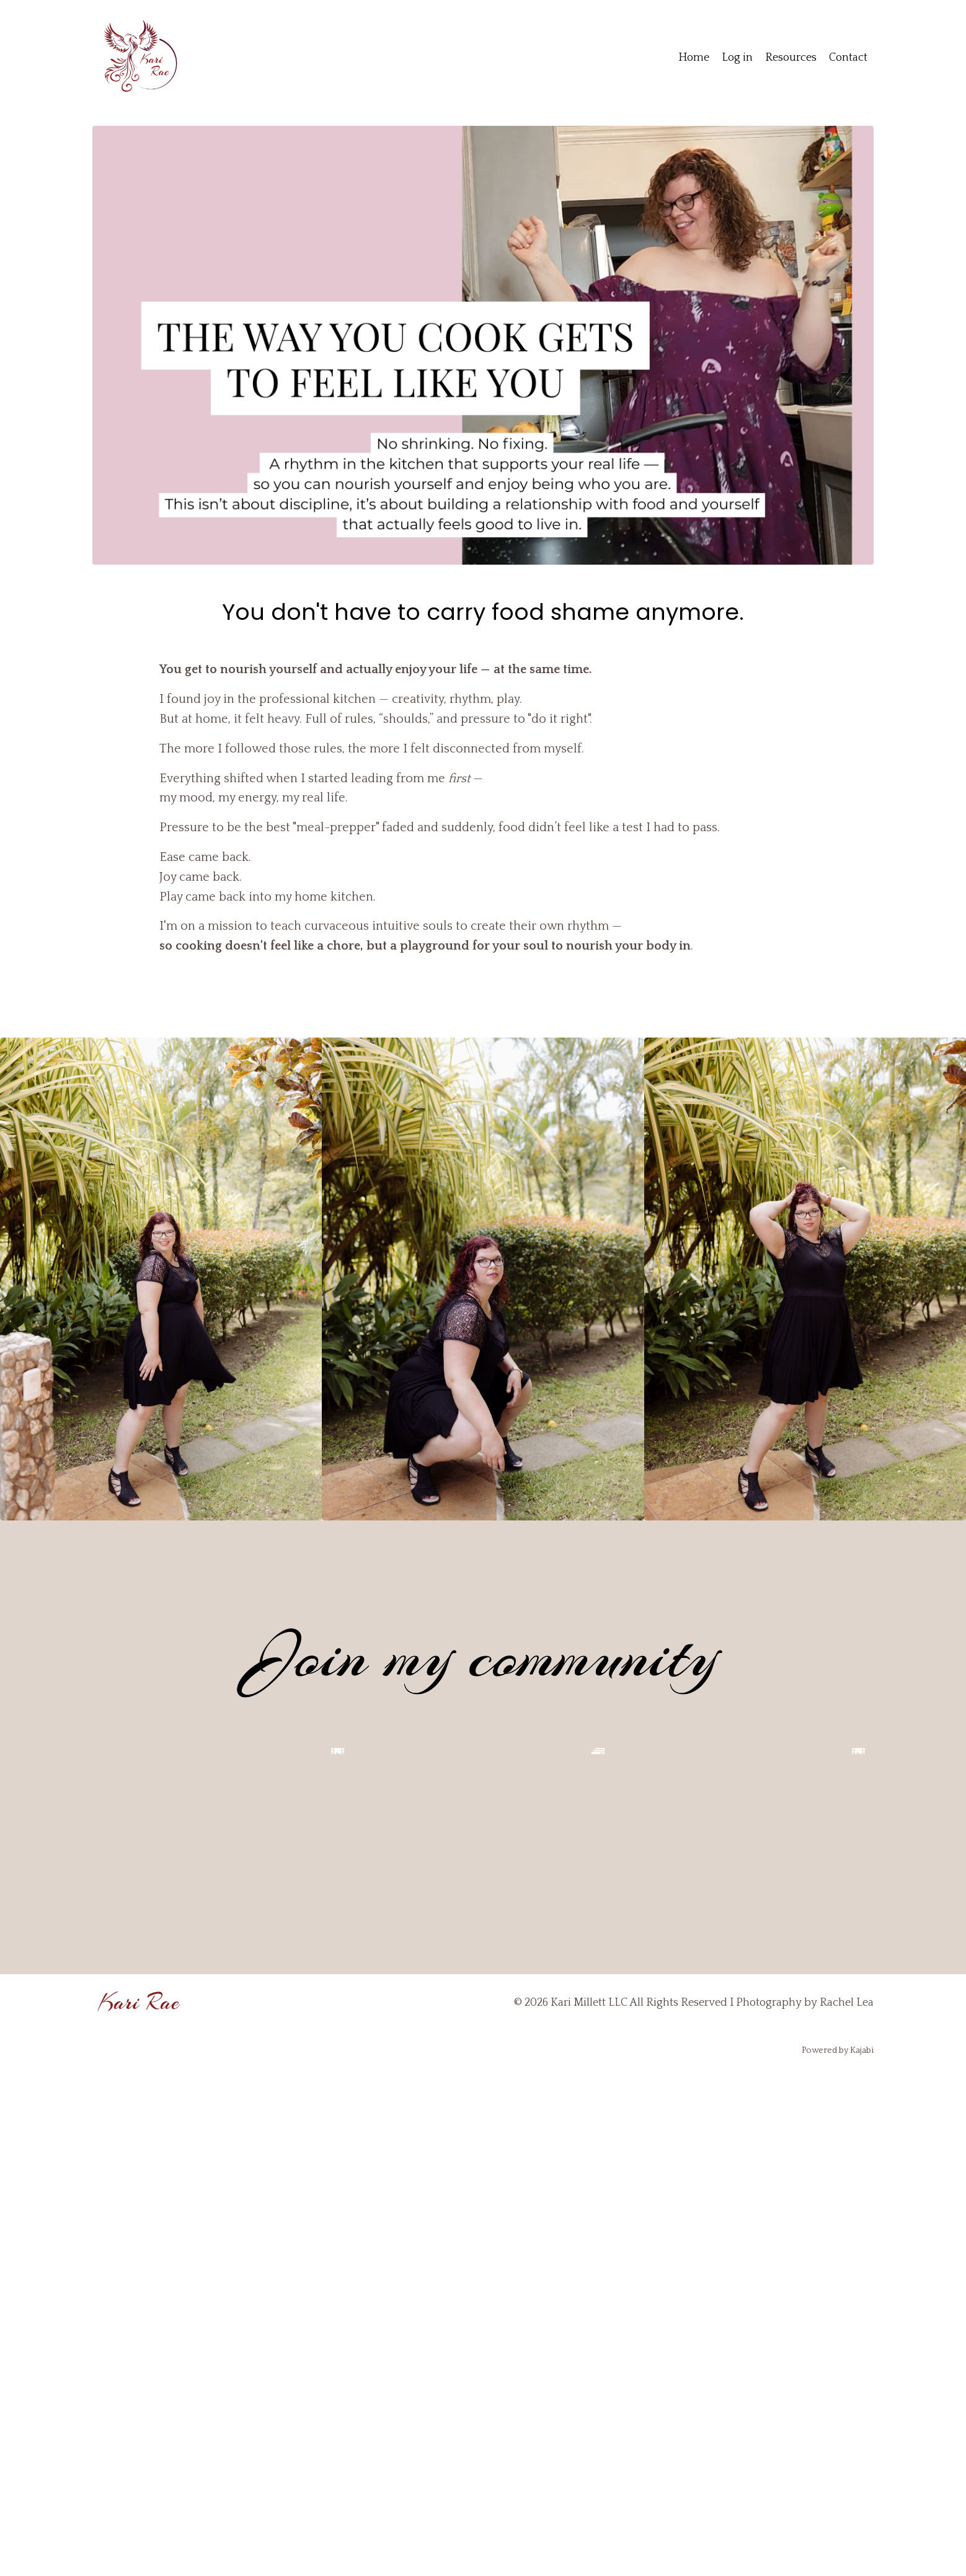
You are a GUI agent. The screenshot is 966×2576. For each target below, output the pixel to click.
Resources (791, 57)
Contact (848, 57)
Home (693, 57)
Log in (737, 57)
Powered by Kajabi (838, 2557)
